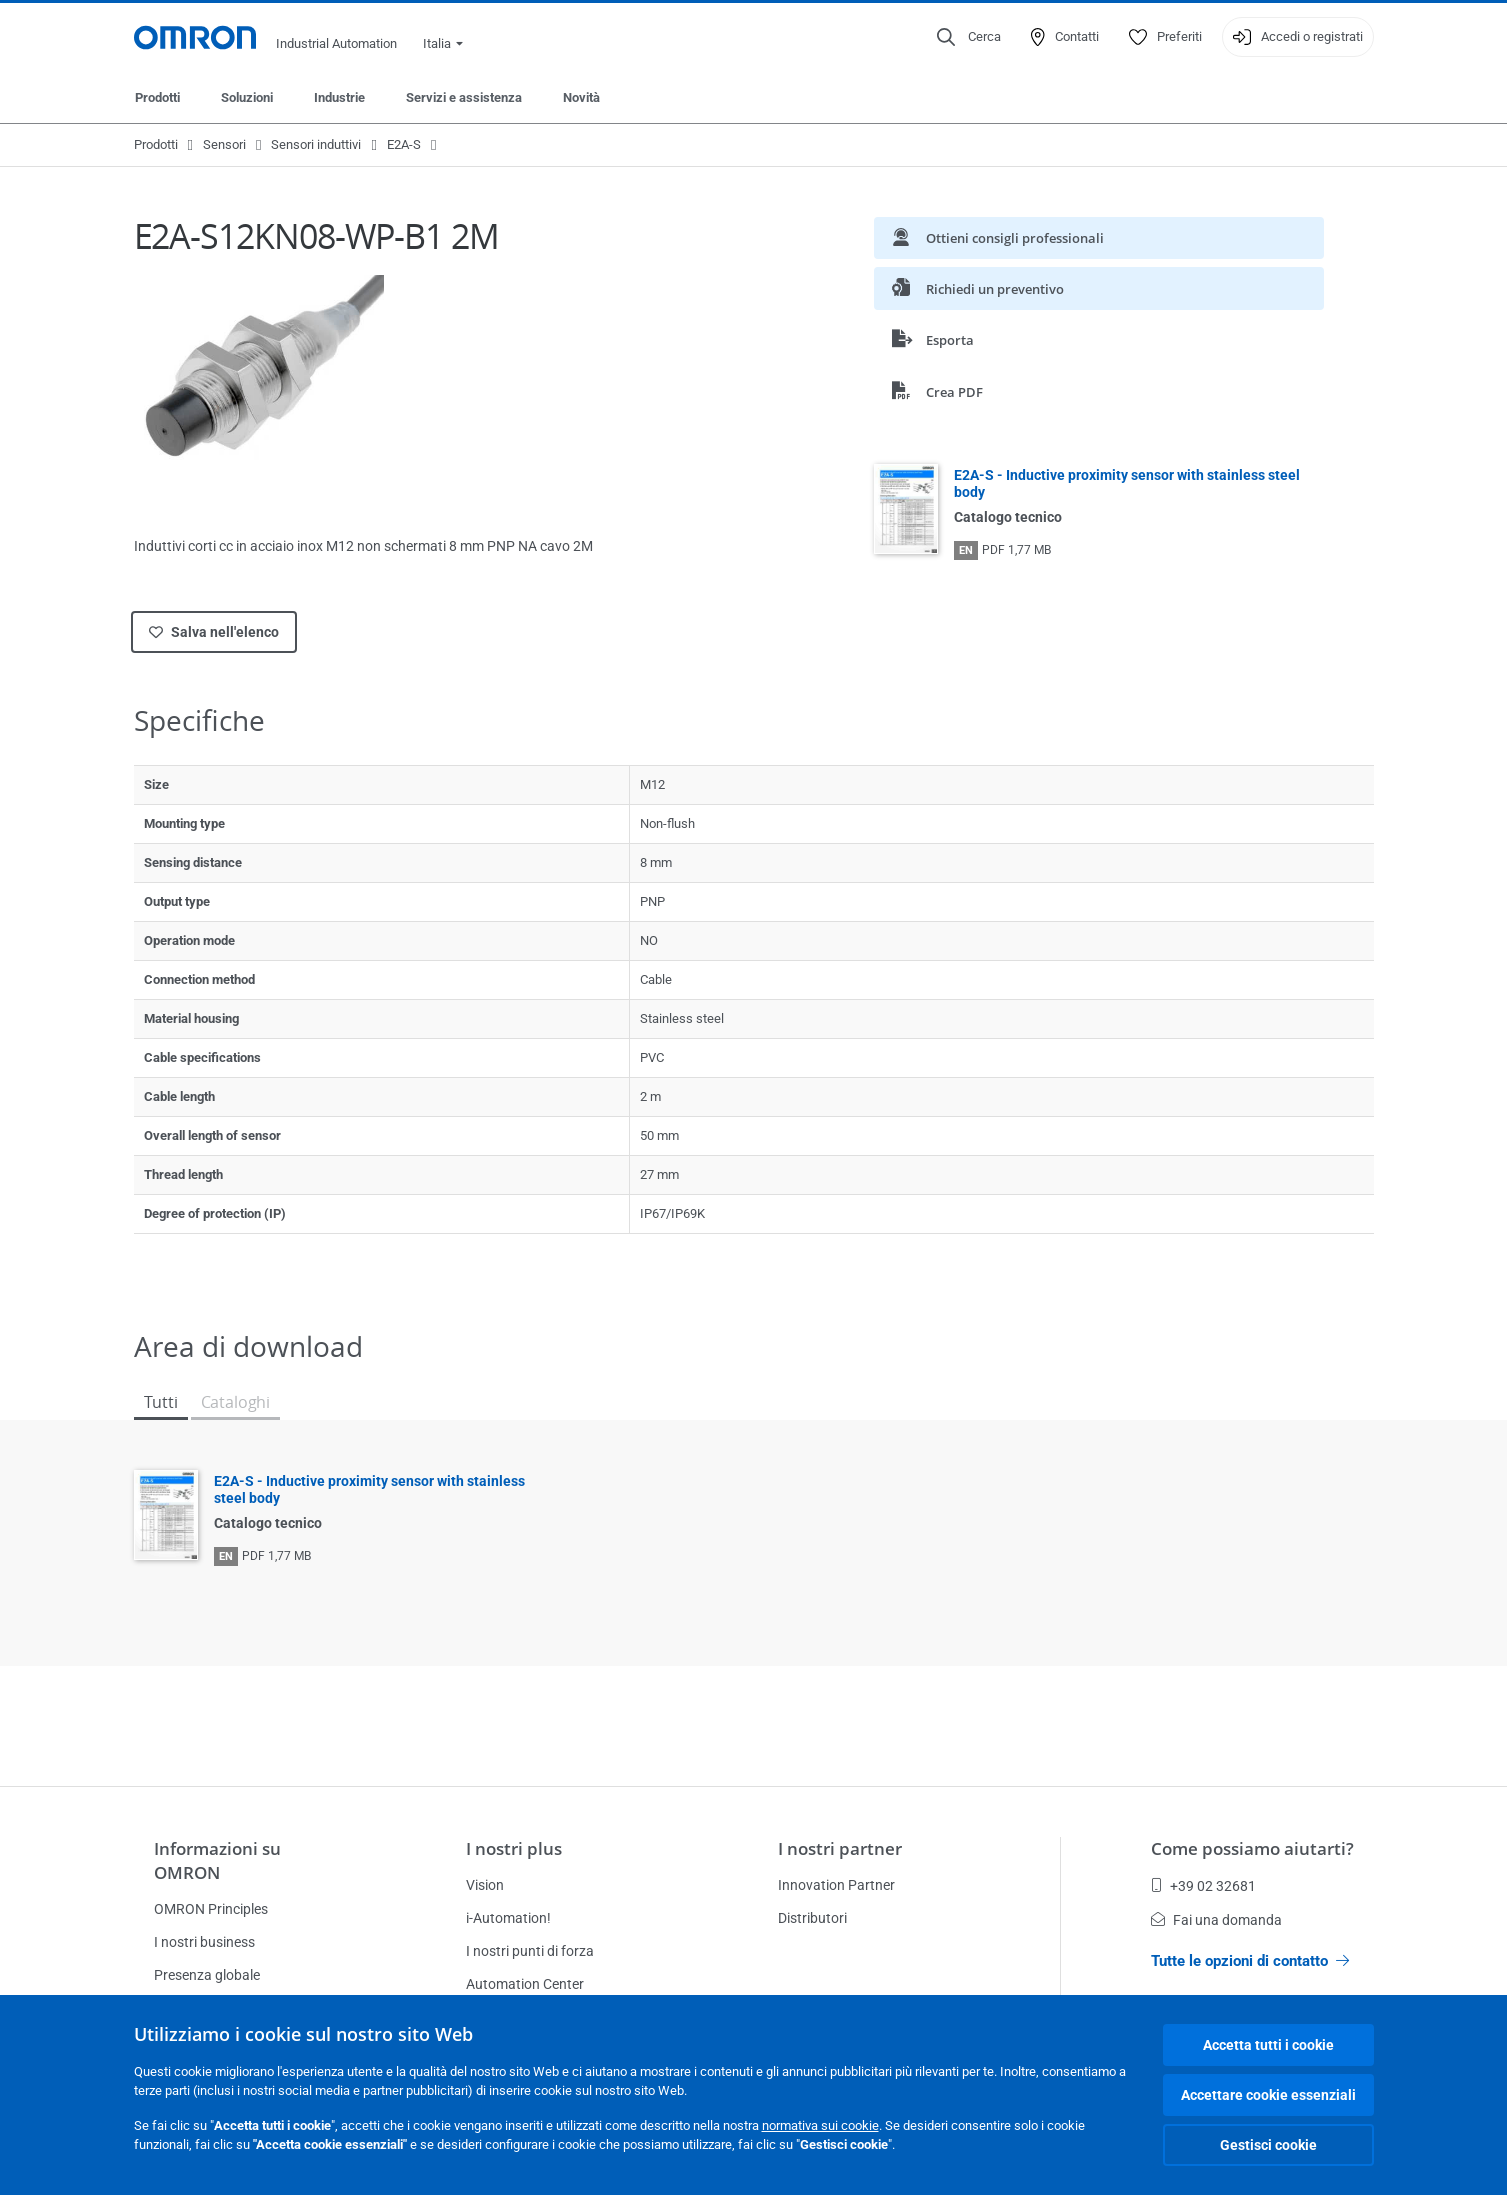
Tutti (161, 1402)
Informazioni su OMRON (217, 1860)
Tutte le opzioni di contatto (1250, 1961)
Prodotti (157, 97)
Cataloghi (235, 1402)
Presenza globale (207, 1975)
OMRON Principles (211, 1909)
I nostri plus (514, 1848)
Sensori (224, 144)
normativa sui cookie (820, 2125)
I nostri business (204, 1942)
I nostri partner (840, 1848)
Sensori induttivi (316, 144)
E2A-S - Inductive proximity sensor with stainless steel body (1127, 483)
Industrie (339, 97)
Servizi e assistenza (464, 97)
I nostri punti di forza (530, 1951)
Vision (485, 1885)
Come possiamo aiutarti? (1252, 1848)
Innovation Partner (836, 1885)
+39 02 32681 (1203, 1886)
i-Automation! (508, 1918)
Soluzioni (247, 97)
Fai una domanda (1216, 1920)
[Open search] (969, 37)
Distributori (812, 1918)
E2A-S (404, 144)
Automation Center (525, 1984)
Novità (581, 97)
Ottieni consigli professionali (998, 237)
